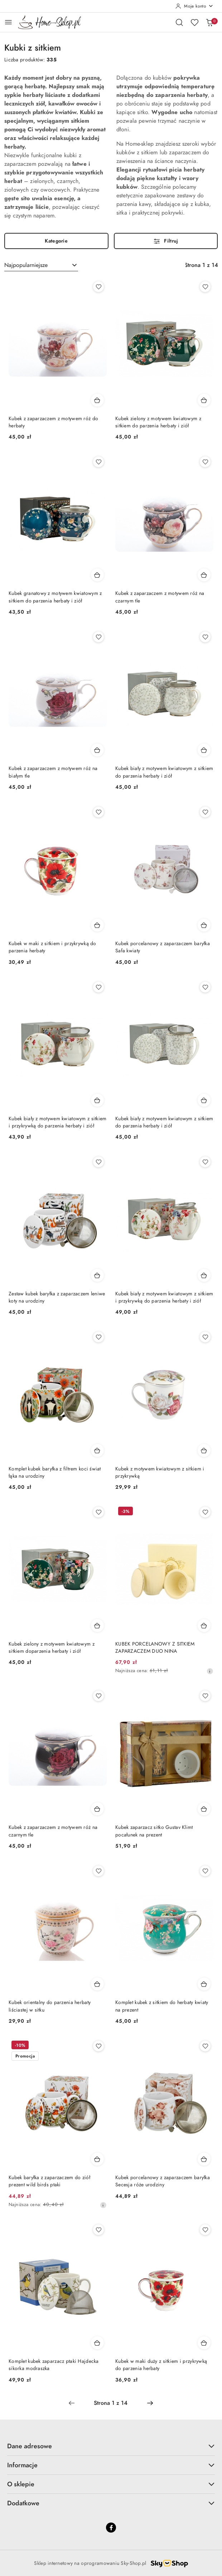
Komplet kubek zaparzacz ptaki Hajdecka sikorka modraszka (54, 2365)
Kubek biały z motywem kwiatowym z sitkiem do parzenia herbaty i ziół (164, 772)
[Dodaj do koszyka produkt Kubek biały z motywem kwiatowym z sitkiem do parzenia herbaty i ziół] (204, 749)
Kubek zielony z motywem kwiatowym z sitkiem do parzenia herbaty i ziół (158, 422)
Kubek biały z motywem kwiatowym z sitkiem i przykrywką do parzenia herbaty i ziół (57, 1122)
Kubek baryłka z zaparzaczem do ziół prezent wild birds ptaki (49, 2181)
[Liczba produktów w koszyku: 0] (209, 22)
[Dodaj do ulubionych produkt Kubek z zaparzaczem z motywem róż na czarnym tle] (205, 461)
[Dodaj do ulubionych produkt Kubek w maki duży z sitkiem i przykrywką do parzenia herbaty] (205, 2229)
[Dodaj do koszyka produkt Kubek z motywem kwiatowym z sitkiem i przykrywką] (204, 1450)
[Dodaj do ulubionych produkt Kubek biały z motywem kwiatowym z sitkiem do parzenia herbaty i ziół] (205, 637)
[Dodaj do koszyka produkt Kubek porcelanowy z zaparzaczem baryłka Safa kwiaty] (204, 925)
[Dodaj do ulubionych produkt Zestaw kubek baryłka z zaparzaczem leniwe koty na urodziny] (98, 1161)
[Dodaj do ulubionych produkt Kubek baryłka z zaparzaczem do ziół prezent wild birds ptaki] (98, 2046)
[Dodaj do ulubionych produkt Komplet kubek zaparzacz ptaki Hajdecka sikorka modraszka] (98, 2229)
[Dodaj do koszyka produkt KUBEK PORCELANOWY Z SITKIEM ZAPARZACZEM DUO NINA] (204, 1625)
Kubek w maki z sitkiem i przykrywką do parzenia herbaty (52, 947)
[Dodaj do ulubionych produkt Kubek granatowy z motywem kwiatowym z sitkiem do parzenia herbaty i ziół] (98, 461)
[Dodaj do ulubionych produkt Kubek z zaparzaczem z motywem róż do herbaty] (98, 286)
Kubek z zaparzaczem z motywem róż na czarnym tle (159, 597)
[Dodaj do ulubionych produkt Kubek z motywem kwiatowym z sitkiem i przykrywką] (205, 1337)
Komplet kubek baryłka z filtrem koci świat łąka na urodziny (55, 1472)
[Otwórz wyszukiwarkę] (179, 22)
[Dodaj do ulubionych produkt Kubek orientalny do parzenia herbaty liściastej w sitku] (98, 1871)
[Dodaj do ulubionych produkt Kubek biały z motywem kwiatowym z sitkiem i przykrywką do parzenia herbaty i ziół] (98, 987)
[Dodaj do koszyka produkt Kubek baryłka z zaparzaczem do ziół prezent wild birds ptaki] (97, 2159)
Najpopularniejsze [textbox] (26, 265)
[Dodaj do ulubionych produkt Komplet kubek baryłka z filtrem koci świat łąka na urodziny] (98, 1337)
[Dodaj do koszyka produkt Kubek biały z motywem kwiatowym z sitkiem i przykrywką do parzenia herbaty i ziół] (97, 1100)
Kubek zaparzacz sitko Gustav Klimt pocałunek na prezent (154, 1831)
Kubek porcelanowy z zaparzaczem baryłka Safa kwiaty (162, 947)
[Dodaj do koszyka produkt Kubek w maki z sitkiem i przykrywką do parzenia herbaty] (97, 925)
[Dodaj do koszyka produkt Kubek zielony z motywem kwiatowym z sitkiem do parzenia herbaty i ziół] (204, 400)
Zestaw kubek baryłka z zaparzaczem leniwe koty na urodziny (57, 1297)
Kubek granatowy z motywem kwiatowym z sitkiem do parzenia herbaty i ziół (55, 597)
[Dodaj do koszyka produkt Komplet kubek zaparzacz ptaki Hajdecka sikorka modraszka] (97, 2342)
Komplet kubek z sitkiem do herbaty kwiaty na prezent (161, 2006)
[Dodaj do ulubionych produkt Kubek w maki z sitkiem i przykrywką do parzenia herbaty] (98, 812)
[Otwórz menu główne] (8, 22)
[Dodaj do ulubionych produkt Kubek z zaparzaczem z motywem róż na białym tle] (98, 637)
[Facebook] (111, 2528)
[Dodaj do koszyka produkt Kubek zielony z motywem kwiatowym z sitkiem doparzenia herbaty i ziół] (97, 1625)
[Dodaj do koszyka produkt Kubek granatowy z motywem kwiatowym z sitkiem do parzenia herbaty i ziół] (97, 574)
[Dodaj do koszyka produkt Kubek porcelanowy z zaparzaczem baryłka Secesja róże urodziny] (204, 2159)
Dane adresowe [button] (111, 2445)
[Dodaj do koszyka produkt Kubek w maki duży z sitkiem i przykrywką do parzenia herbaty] (204, 2342)
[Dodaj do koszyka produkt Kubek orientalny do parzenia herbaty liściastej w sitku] (97, 1983)
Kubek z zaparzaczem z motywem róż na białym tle (53, 772)
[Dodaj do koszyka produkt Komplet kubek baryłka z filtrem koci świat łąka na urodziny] (97, 1450)
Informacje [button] (111, 2464)
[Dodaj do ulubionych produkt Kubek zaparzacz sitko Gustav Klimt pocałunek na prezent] (205, 1695)
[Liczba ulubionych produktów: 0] (194, 22)
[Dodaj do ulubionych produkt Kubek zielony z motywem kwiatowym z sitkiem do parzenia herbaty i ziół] (205, 286)
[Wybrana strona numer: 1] (110, 2403)
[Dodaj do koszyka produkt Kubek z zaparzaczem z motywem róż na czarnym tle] (204, 574)
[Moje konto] (194, 6)
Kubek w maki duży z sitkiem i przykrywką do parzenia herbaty (161, 2365)
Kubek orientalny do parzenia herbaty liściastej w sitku (50, 2006)
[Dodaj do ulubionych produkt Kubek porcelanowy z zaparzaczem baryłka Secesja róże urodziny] (205, 2046)
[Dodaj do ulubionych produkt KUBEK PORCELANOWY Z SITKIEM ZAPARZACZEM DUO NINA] (205, 1512)
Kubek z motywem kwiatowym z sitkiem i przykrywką (159, 1472)
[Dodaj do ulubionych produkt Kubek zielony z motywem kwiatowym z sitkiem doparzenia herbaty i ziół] (98, 1512)
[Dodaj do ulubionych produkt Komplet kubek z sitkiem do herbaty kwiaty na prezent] (205, 1871)
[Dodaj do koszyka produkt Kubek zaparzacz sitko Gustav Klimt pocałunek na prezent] (204, 1808)
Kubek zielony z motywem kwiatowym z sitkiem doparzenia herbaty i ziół (52, 1648)
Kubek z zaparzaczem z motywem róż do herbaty (53, 422)
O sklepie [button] (111, 2483)
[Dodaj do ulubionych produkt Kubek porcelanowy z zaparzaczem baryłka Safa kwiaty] (205, 812)
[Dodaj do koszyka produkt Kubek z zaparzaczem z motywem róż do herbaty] (97, 400)
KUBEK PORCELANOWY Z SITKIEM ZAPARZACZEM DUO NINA (155, 1648)
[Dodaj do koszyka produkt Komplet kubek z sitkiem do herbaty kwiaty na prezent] (204, 1983)
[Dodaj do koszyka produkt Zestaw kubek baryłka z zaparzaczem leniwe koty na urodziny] (97, 1275)
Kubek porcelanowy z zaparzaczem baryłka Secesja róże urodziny (162, 2181)
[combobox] (41, 265)
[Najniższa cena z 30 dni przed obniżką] (209, 1671)
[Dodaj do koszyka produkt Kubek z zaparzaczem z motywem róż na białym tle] (97, 749)
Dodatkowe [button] (111, 2502)
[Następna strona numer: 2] (150, 2403)
